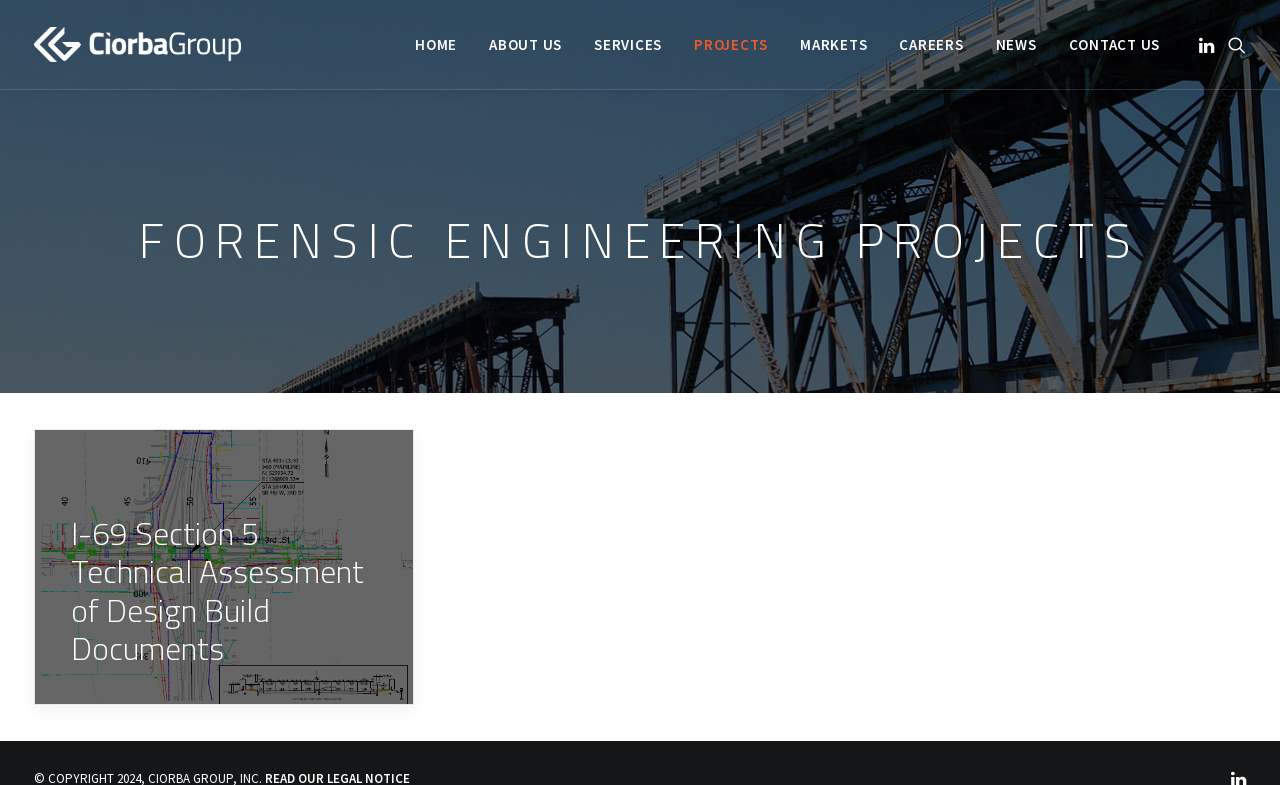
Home (436, 44)
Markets (833, 44)
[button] (1208, 44)
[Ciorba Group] (137, 44)
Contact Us (1115, 44)
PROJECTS (731, 44)
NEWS (1016, 44)
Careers (931, 44)
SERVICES (628, 44)
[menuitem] (436, 44)
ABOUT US (525, 44)
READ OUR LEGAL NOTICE (337, 771)
